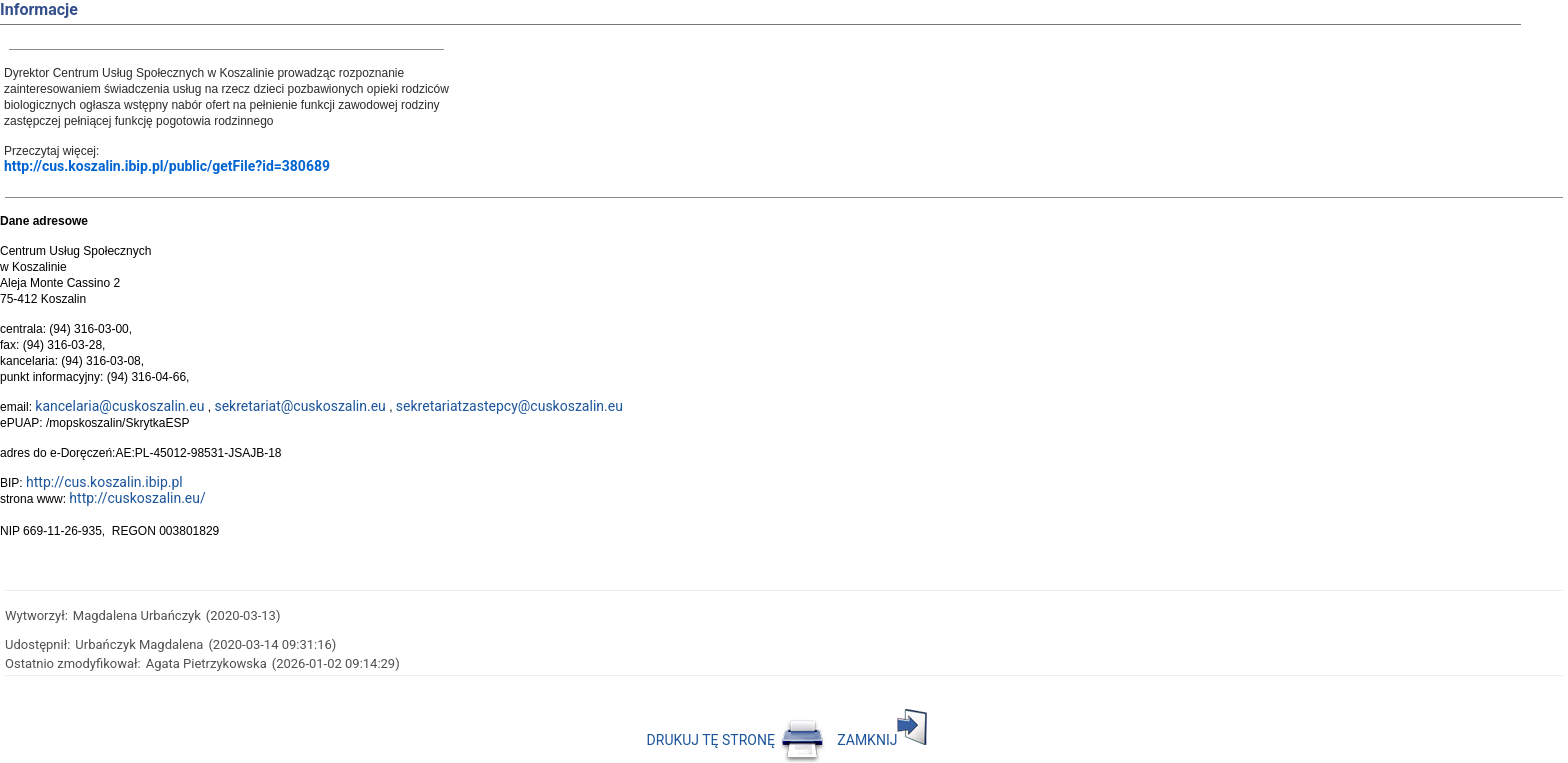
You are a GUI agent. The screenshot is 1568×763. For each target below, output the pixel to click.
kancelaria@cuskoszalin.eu (119, 406)
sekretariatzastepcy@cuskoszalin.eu (509, 406)
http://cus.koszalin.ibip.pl (104, 482)
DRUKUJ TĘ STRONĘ (736, 740)
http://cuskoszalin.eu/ (137, 498)
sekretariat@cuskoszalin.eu (299, 406)
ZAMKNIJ (882, 740)
